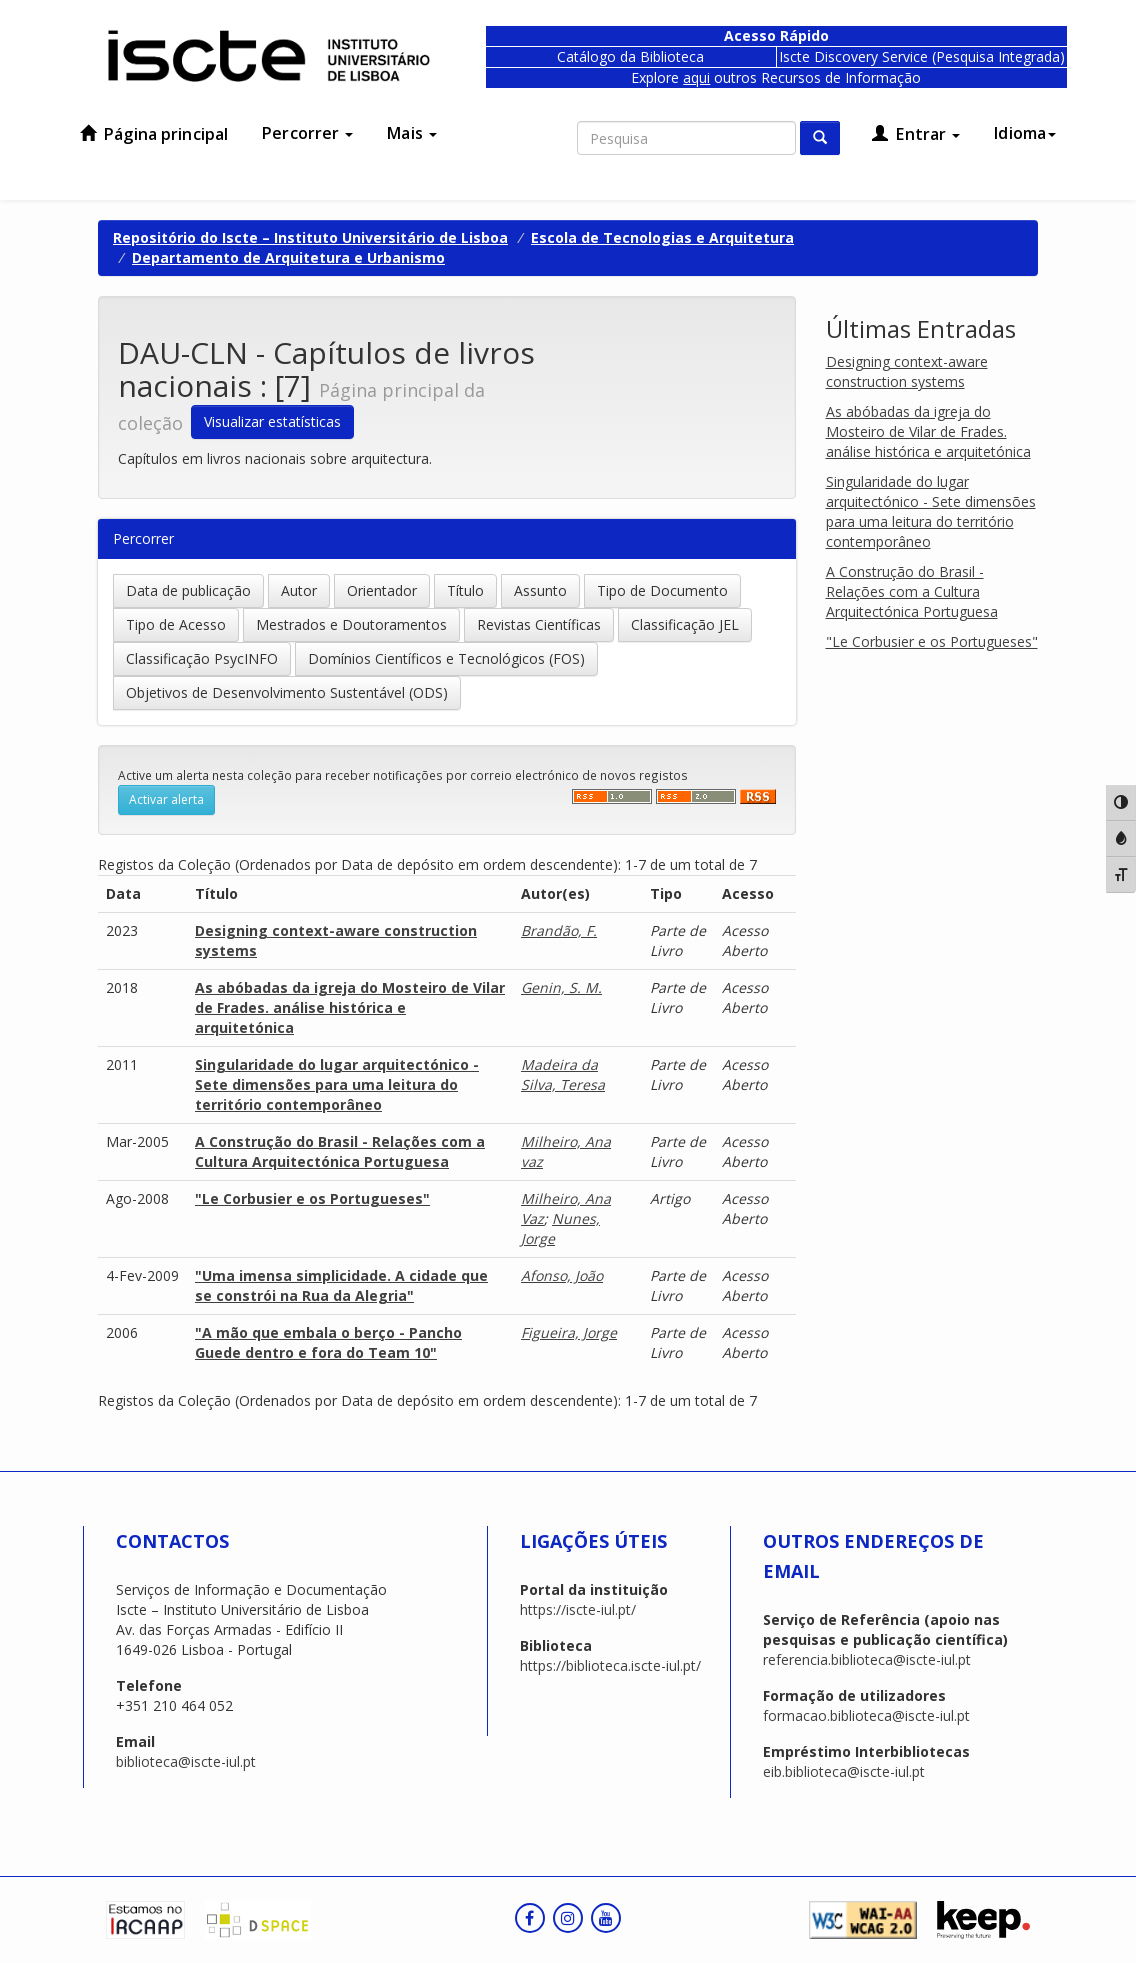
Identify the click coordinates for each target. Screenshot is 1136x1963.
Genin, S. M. (561, 987)
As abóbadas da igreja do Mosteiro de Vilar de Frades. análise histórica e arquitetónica (350, 1007)
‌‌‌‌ (696, 796)
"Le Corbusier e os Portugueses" (312, 1198)
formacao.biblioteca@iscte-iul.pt (866, 1715)
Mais (412, 133)
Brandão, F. (559, 930)
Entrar (916, 134)
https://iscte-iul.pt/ (578, 1609)
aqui (696, 77)
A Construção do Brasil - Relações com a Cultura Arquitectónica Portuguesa (340, 1151)
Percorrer (307, 133)
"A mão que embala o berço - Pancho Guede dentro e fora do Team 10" (328, 1342)
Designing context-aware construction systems (907, 371)
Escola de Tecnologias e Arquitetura (662, 237)
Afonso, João (562, 1275)
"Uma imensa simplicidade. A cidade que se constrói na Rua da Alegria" (341, 1285)
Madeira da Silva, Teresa (563, 1074)
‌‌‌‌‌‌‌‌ (758, 796)
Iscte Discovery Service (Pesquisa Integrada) (922, 56)
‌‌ (612, 796)
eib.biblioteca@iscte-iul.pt (844, 1771)
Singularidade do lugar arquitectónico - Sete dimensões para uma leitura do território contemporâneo (337, 1084)
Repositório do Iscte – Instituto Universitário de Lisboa (310, 237)
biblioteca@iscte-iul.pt (186, 1761)
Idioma (1025, 133)
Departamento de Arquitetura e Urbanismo (288, 257)
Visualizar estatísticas (272, 421)
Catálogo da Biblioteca (630, 56)
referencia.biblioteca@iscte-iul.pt (867, 1659)
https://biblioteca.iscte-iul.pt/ (610, 1665)
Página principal (154, 134)
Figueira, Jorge (569, 1332)
